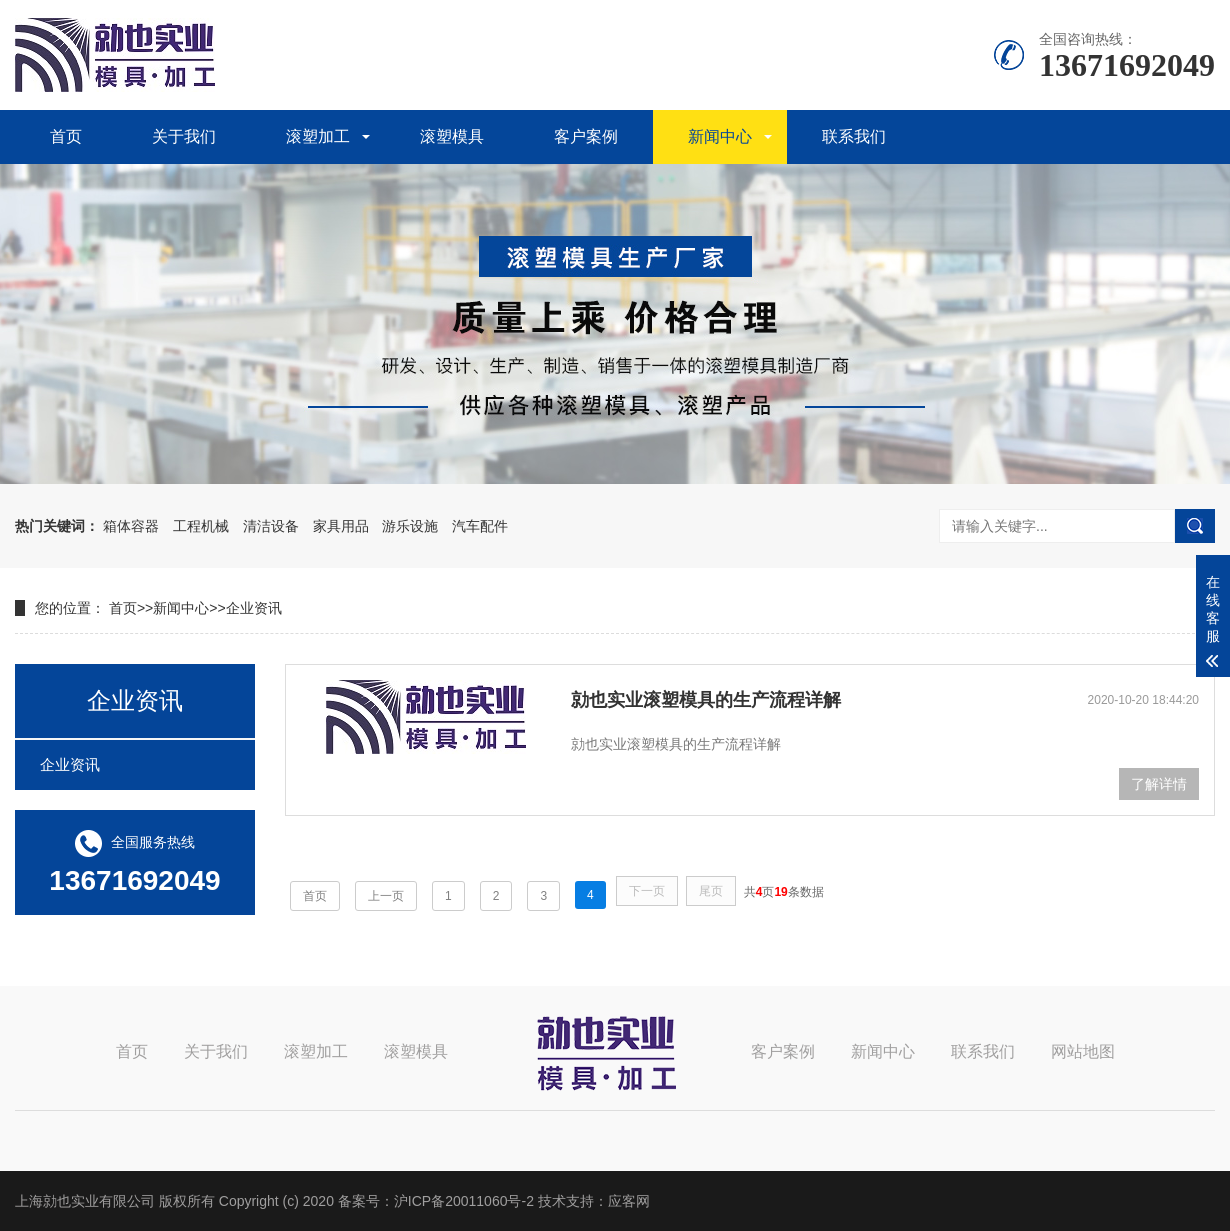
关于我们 (184, 136)
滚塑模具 (452, 136)
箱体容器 (131, 526)
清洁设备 (271, 526)
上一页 (386, 896)
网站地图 (1083, 1051)
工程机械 (201, 526)
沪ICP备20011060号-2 (464, 1201)
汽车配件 (480, 526)
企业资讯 (254, 608)
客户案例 (586, 136)
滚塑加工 (318, 136)
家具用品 (341, 526)
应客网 (629, 1201)
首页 (66, 136)
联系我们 (854, 136)
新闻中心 (720, 136)
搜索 (1195, 526)
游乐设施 (410, 526)
